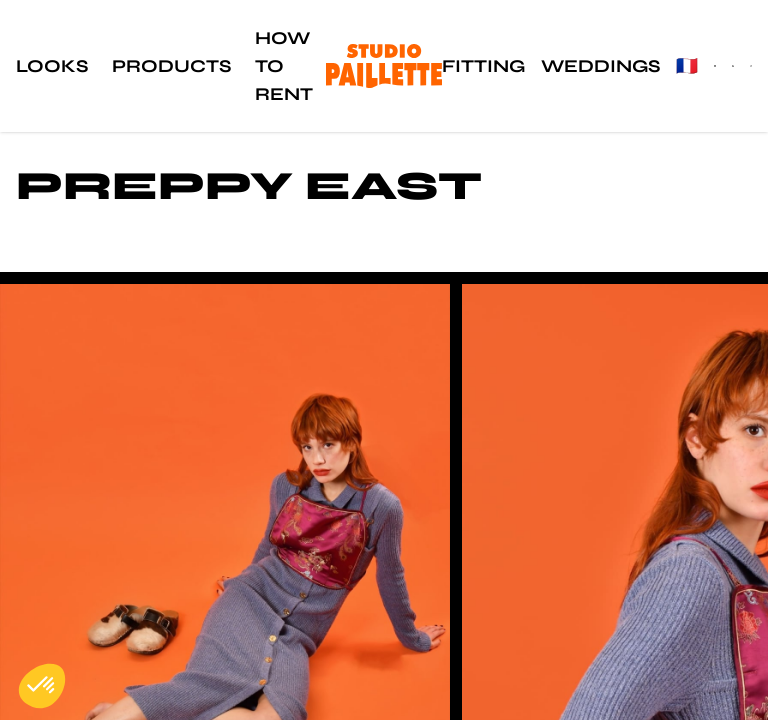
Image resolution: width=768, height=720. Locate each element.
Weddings (600, 66)
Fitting (483, 66)
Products (171, 66)
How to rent (284, 66)
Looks (52, 66)
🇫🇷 (687, 66)
